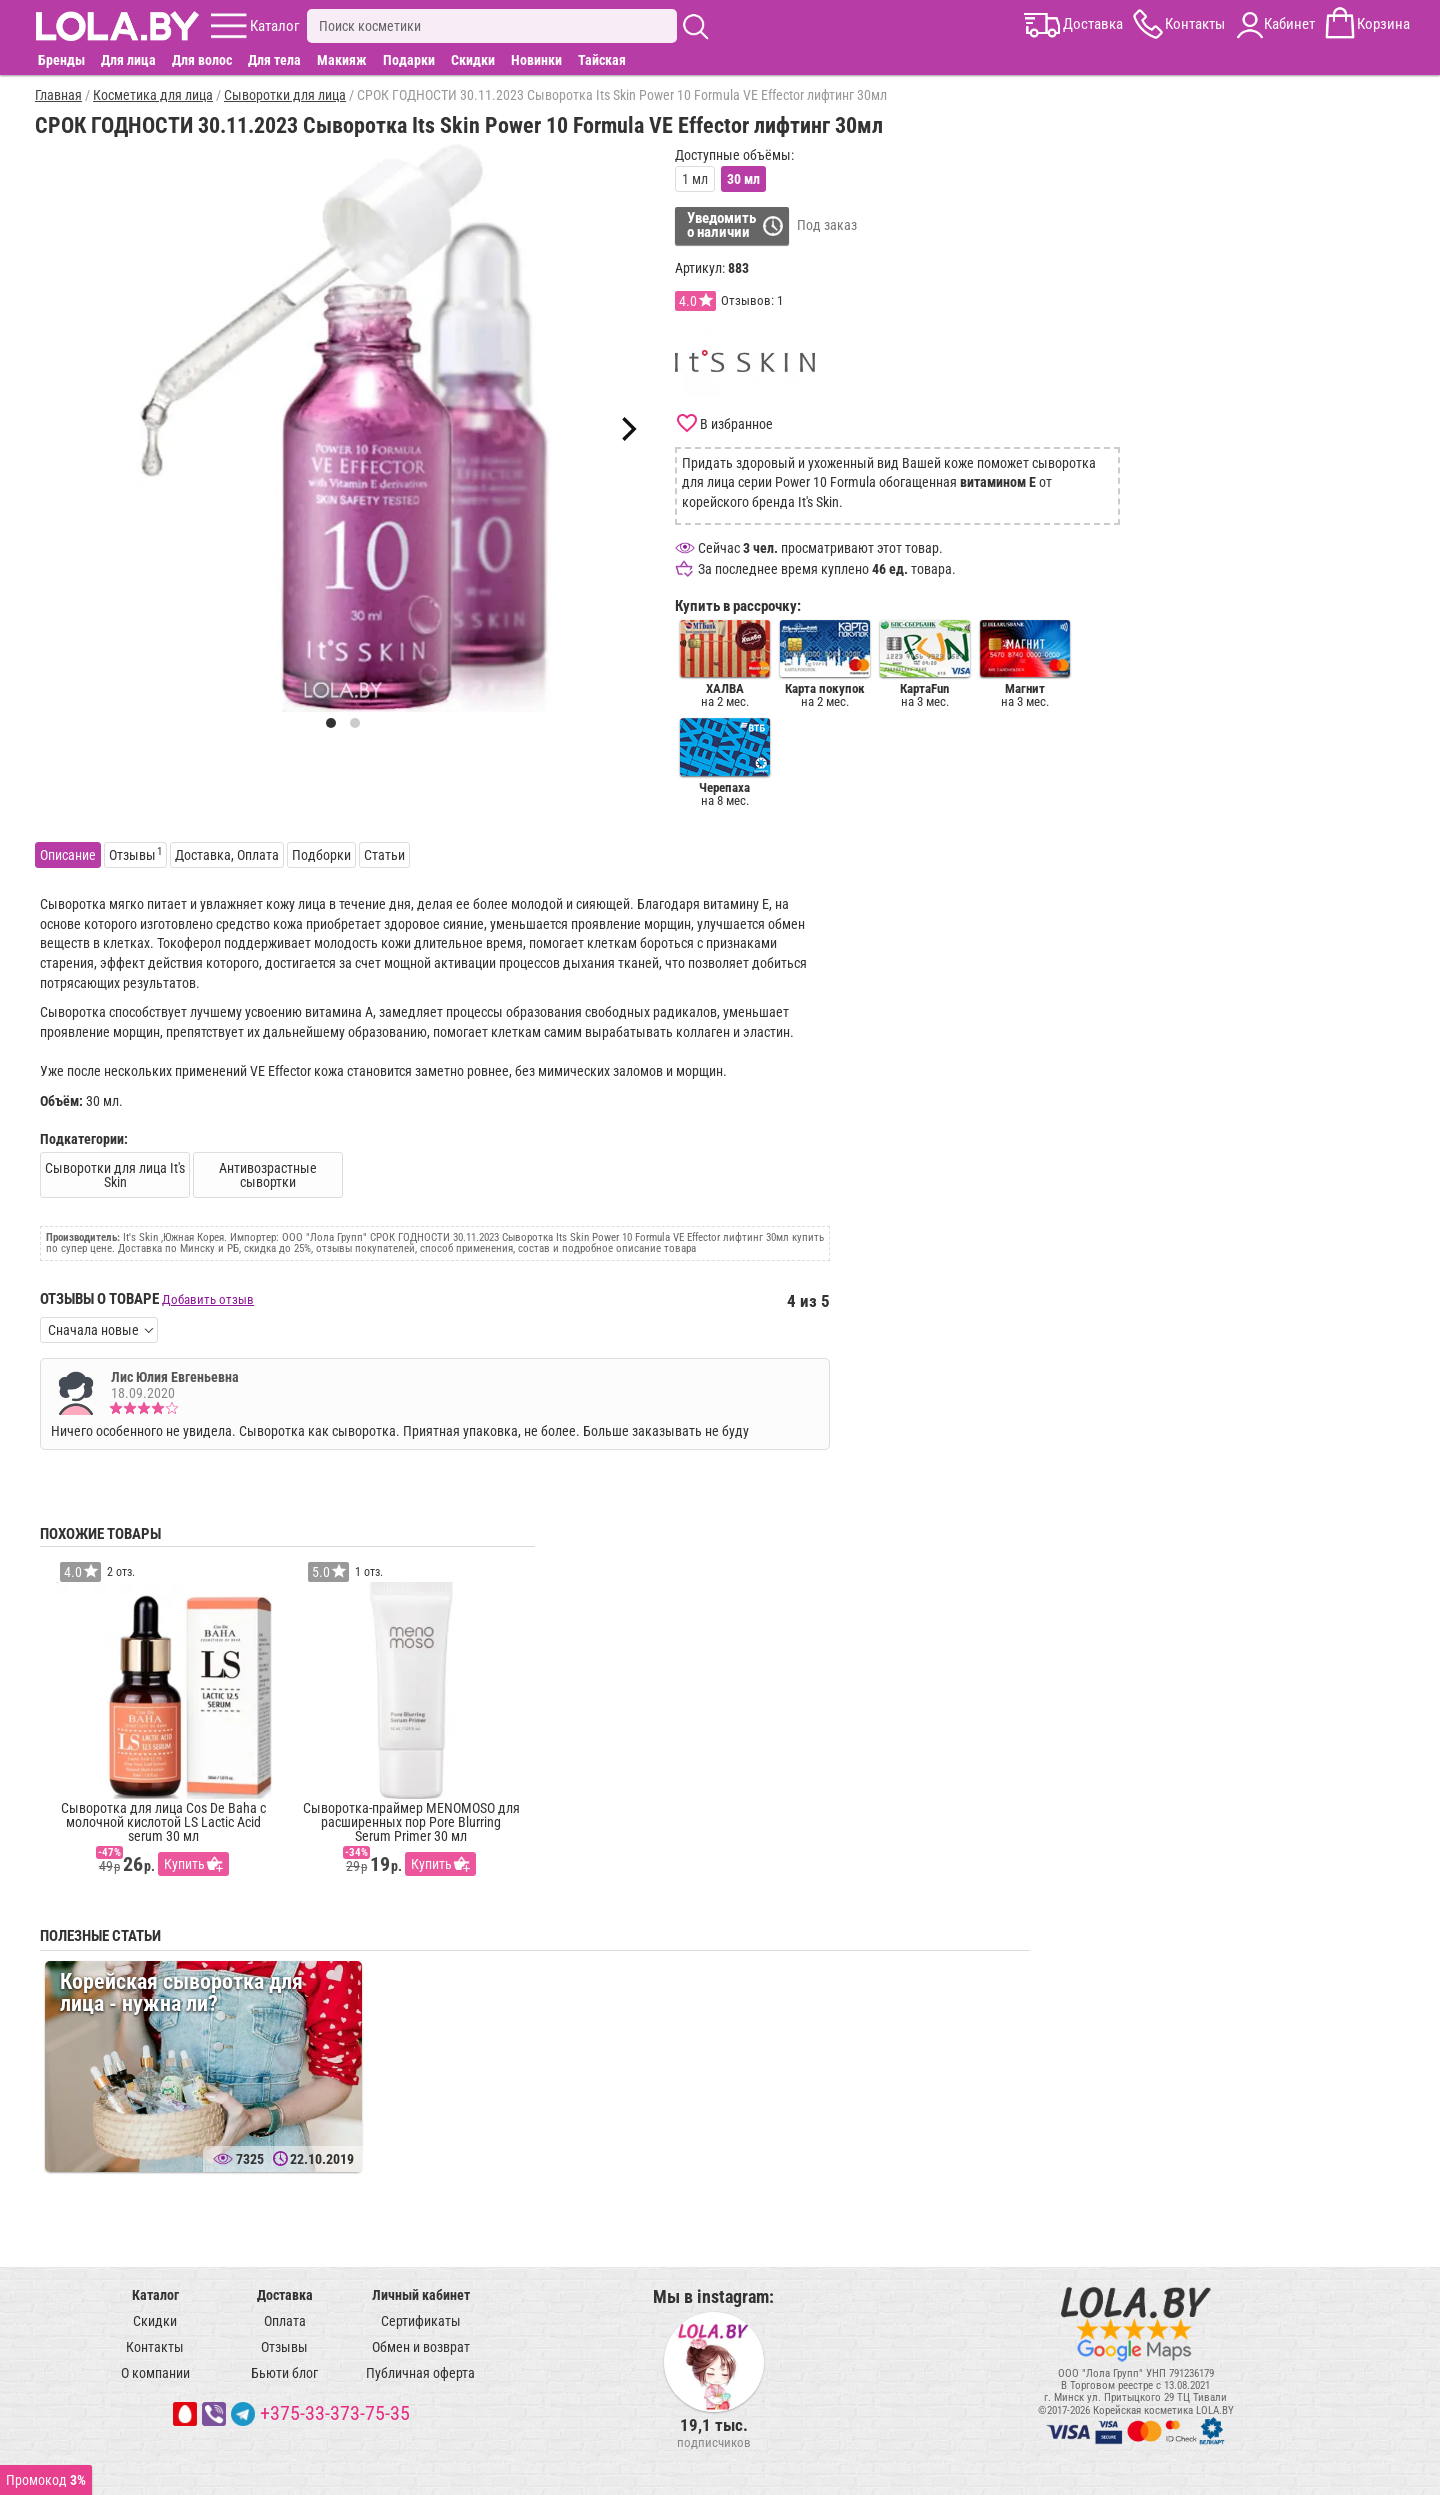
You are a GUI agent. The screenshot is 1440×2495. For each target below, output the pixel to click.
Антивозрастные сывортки (268, 1175)
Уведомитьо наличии (721, 225)
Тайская (602, 60)
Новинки (536, 60)
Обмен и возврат (421, 2347)
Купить (184, 1864)
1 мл (695, 179)
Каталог (155, 2295)
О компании (155, 2373)
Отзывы (284, 2347)
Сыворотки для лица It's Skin (115, 1175)
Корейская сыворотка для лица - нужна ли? (181, 1992)
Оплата (285, 2321)
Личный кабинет (421, 2295)
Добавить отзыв (208, 1299)
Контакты (155, 2347)
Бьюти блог (284, 2373)
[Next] (627, 429)
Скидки (473, 60)
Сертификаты (421, 2321)
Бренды (61, 60)
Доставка (285, 2295)
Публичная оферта (420, 2373)
